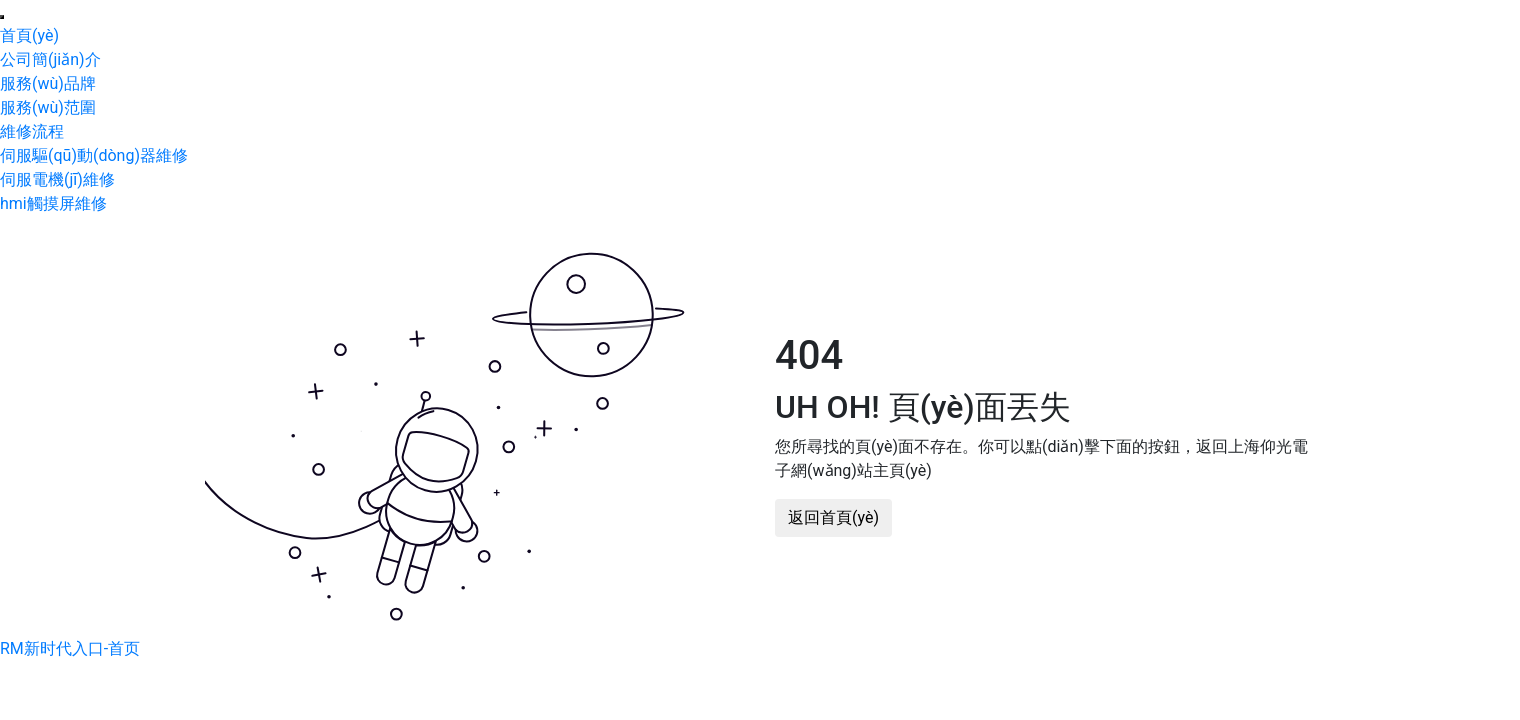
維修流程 (32, 131)
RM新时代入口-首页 (70, 648)
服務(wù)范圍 (48, 107)
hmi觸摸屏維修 (53, 203)
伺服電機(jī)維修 (57, 179)
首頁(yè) (29, 35)
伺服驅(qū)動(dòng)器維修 (94, 155)
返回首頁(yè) (833, 517)
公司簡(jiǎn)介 (50, 59)
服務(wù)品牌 (48, 83)
